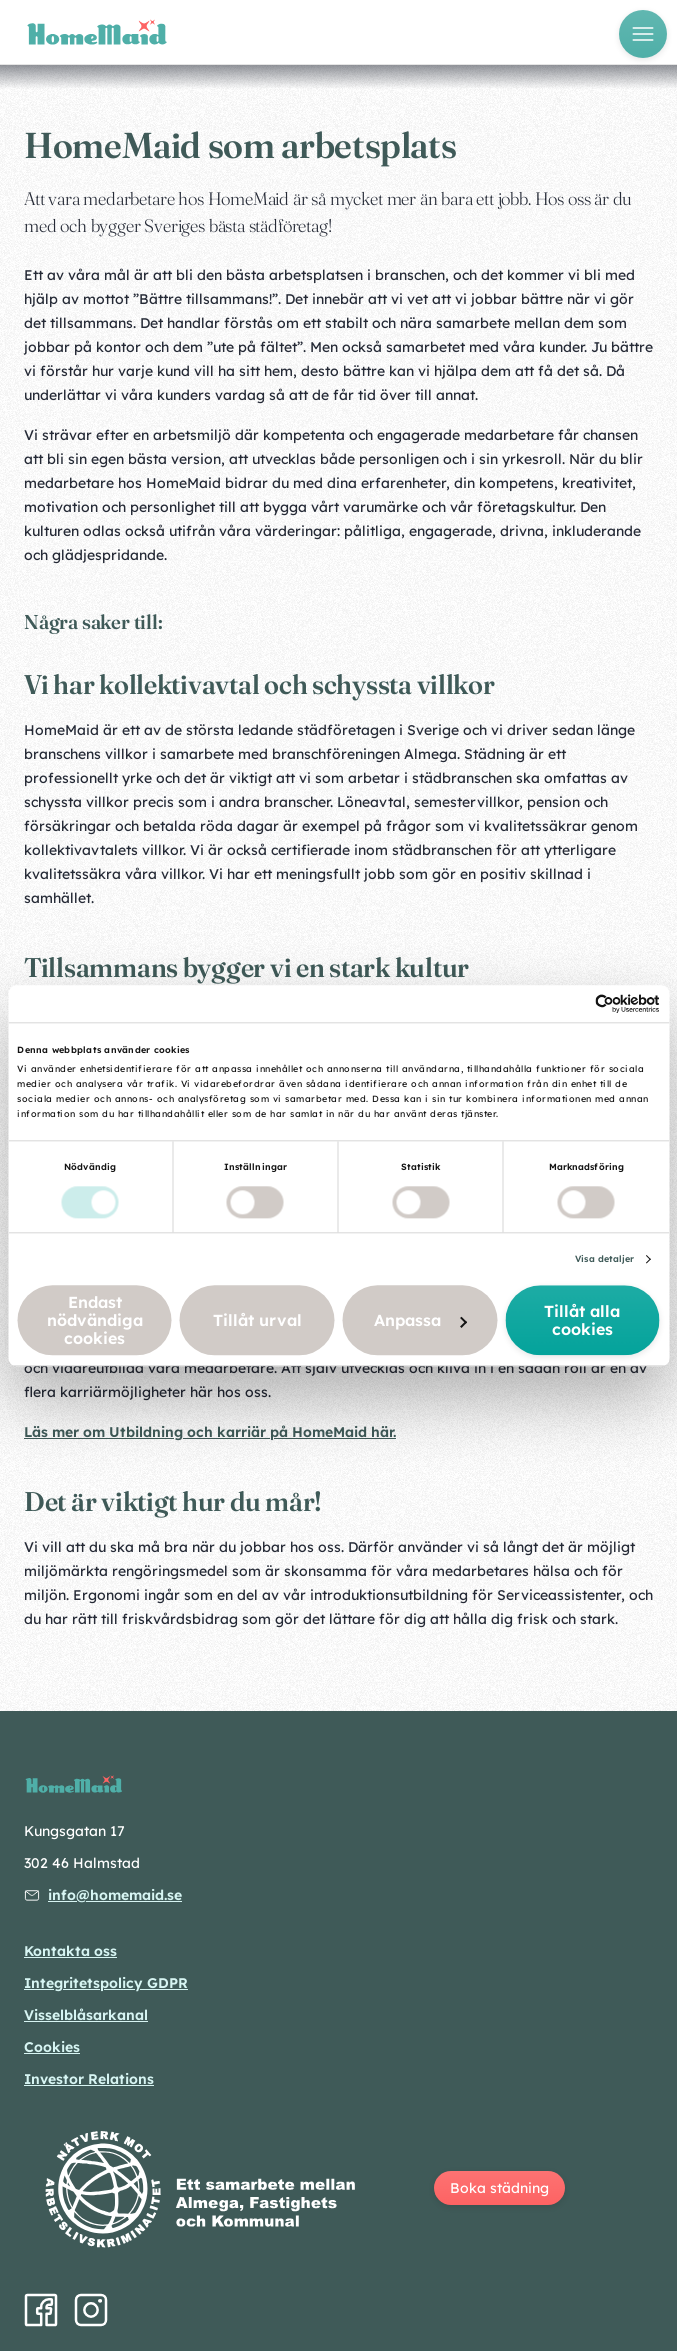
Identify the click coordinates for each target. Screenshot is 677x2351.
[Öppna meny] (643, 34)
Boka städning (499, 2188)
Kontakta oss (70, 1951)
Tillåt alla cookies (582, 1321)
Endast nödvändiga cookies (95, 1321)
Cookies (52, 2047)
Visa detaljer (604, 1259)
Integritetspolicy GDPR (106, 1983)
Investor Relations (89, 2079)
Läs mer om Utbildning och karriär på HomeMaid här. (210, 1432)
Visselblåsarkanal (86, 2015)
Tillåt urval (257, 1321)
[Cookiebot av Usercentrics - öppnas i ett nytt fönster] (572, 1003)
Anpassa (420, 1321)
